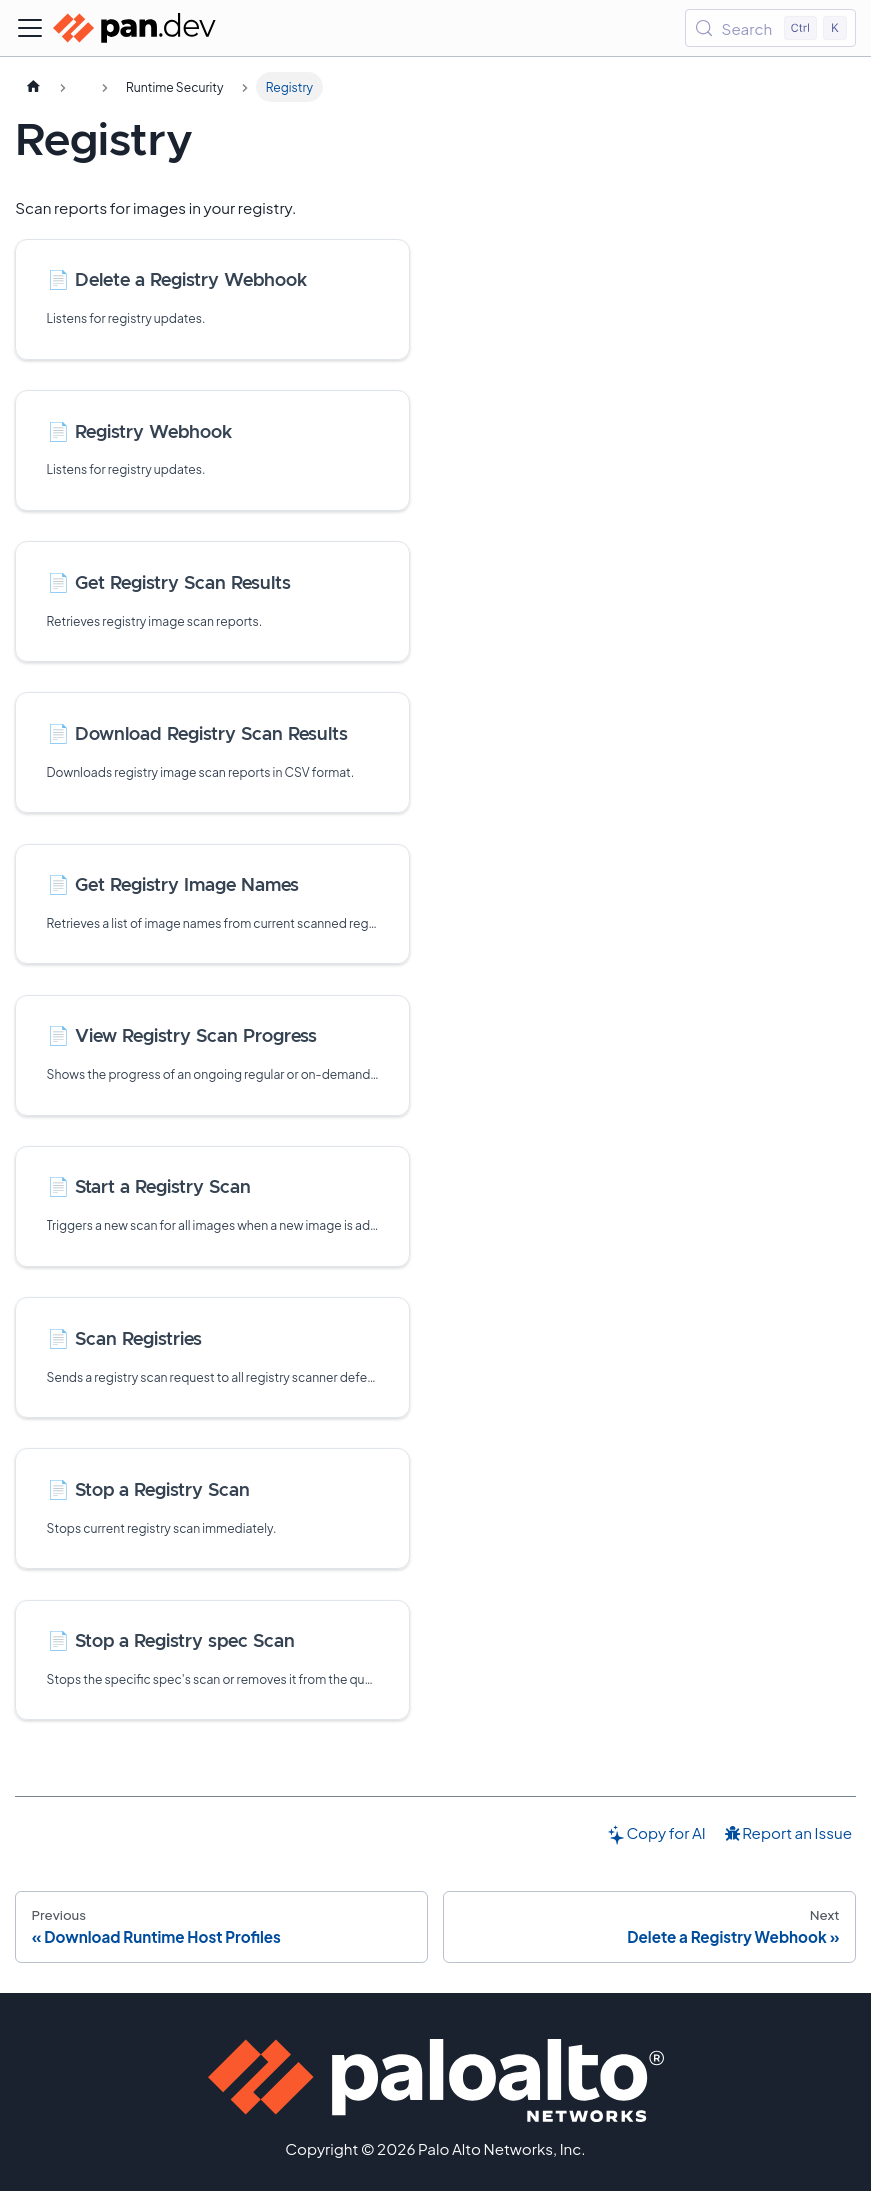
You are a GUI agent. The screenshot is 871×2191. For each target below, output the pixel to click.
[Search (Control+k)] (770, 28)
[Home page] (33, 87)
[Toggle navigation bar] (30, 28)
